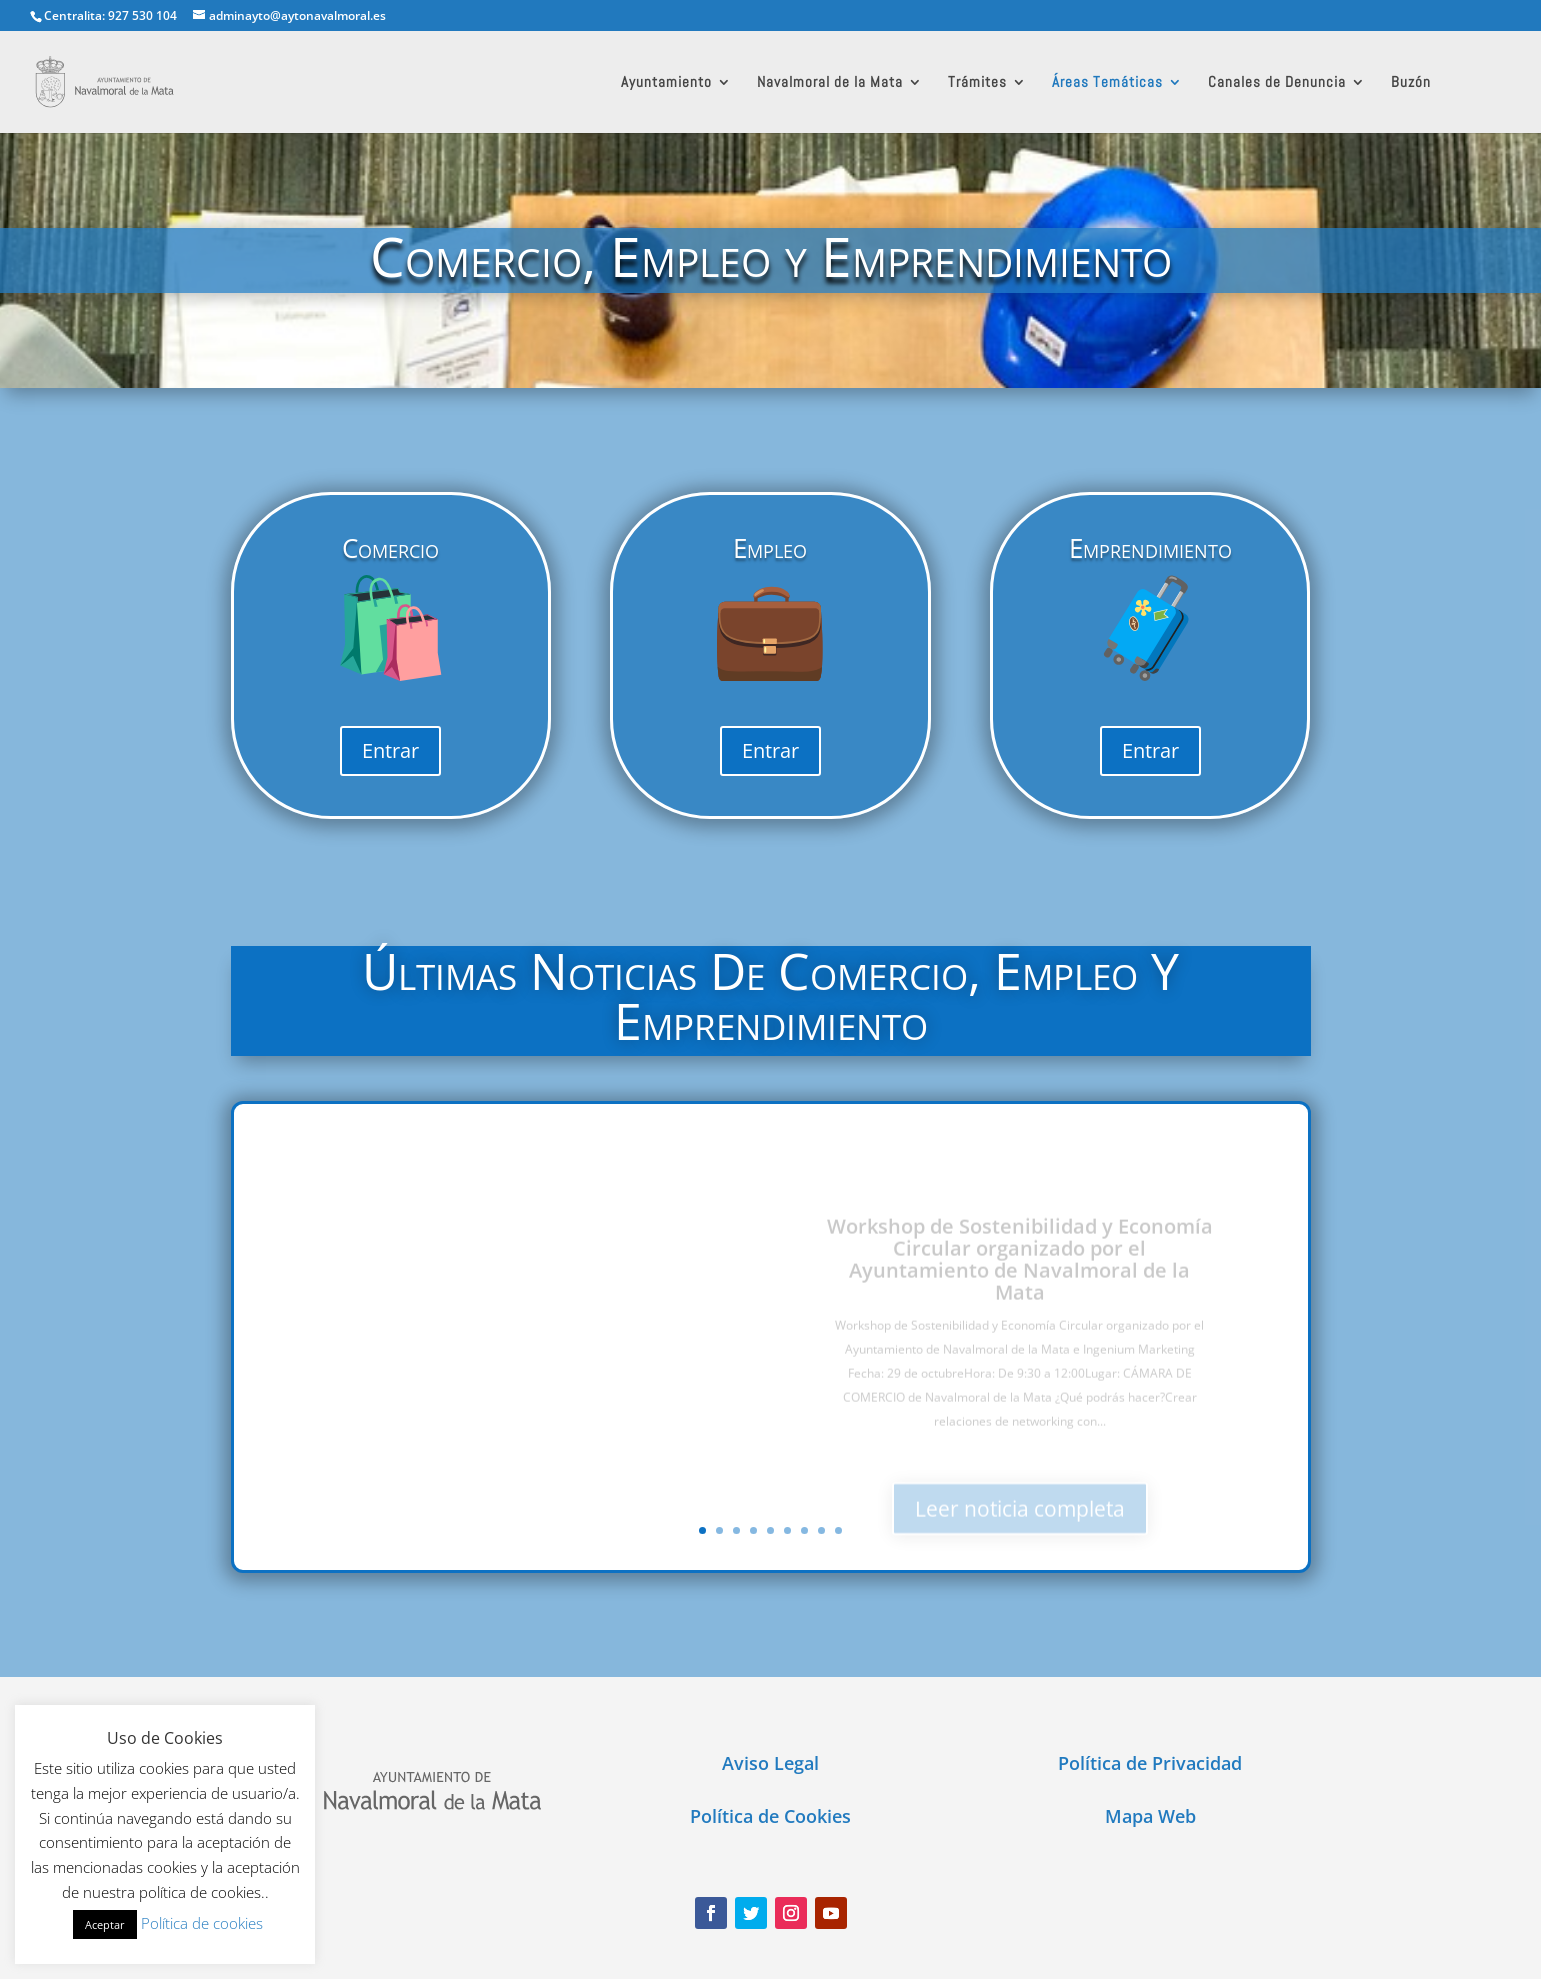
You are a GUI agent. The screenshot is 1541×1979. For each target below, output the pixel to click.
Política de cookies (202, 1923)
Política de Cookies (770, 1816)
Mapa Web (1150, 1816)
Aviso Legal (770, 1763)
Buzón (1411, 83)
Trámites (977, 83)
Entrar (390, 750)
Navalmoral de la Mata (830, 83)
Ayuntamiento (666, 83)
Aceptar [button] (105, 1924)
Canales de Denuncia (1277, 83)
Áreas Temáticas (1107, 83)
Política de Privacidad (1150, 1763)
